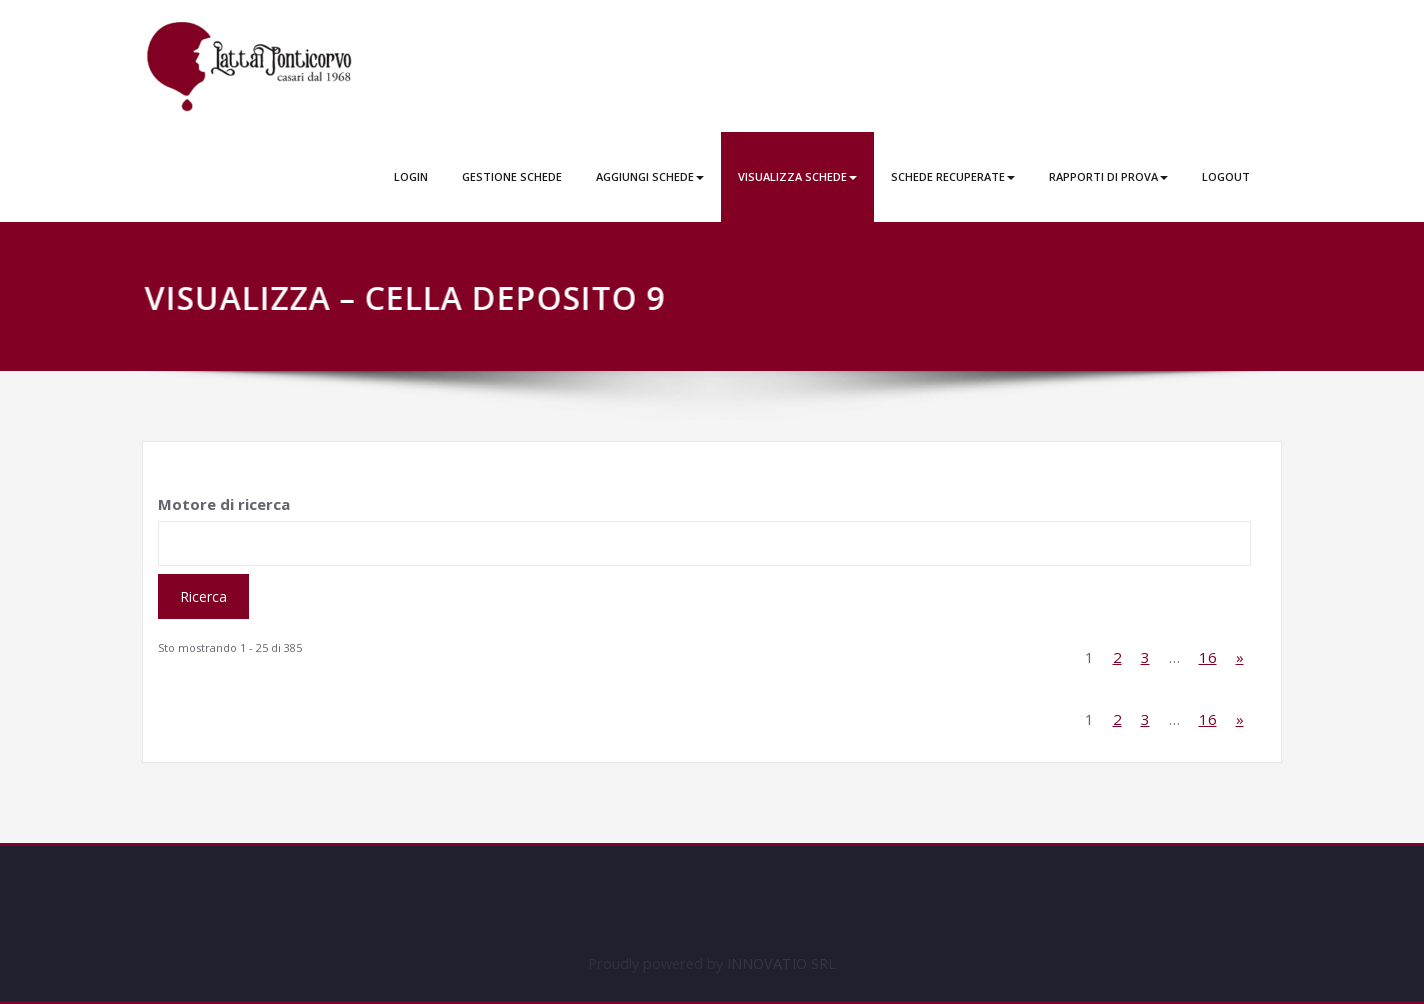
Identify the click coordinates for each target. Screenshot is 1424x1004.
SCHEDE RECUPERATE (953, 176)
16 (1208, 657)
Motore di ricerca (224, 504)
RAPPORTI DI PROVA (1108, 176)
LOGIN (411, 176)
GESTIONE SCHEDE (512, 176)
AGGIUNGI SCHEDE (650, 176)
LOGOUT (1226, 176)
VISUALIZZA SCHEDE (797, 176)
